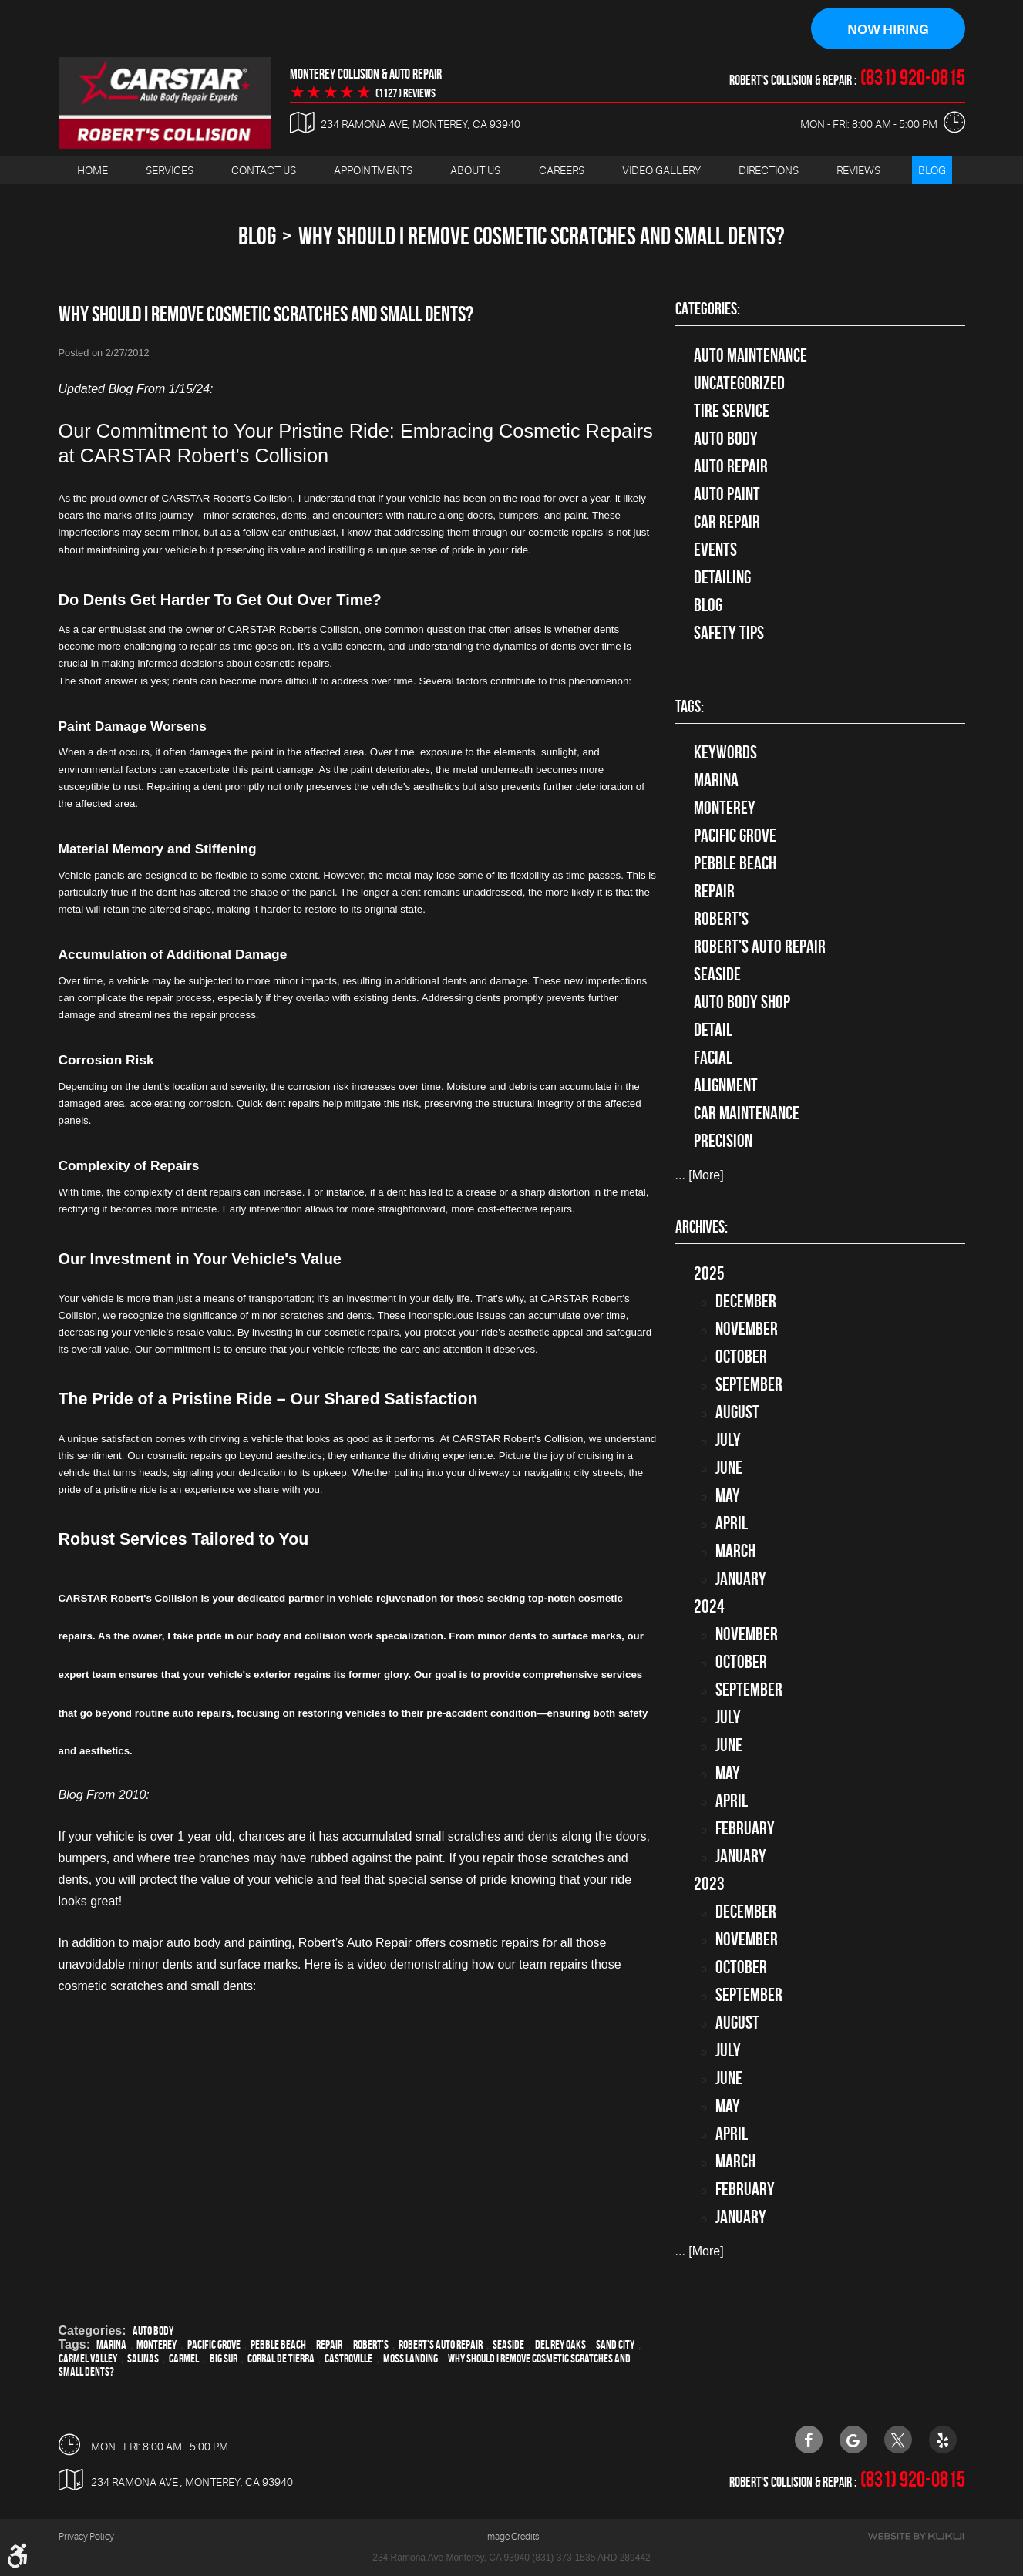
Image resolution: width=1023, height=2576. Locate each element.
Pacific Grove (214, 2344)
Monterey (156, 2344)
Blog (932, 170)
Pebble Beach (278, 2344)
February (745, 1828)
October (741, 1357)
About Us (475, 170)
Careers (561, 170)
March (735, 1551)
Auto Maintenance (750, 355)
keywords (725, 753)
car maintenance (746, 1114)
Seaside (508, 2344)
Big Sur (223, 2358)
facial (713, 1058)
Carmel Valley (88, 2358)
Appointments (373, 170)
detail (713, 1031)
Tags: (689, 707)
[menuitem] (92, 170)
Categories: (707, 309)
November (746, 1329)
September (748, 1384)
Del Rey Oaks (560, 2344)
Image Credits (512, 2537)
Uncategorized (739, 383)
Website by (916, 2537)
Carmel (184, 2358)
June (728, 1468)
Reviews (858, 170)
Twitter (898, 2439)
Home (92, 170)
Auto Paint (727, 494)
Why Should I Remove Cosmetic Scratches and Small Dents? (541, 236)
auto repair (731, 466)
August (737, 1412)
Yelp (943, 2439)
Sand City (615, 2344)
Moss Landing (410, 2358)
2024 (709, 1606)
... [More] (699, 1175)
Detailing (722, 577)
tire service (731, 411)
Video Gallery (661, 170)
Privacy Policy (86, 2537)
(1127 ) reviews (405, 93)
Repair (329, 2344)
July (728, 1440)
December (745, 1301)
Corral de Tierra (281, 2358)
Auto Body (153, 2330)
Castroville (348, 2358)
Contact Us (263, 170)
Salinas (143, 2358)
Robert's (371, 2344)
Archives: (701, 1227)
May (727, 1495)
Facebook (809, 2439)
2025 (709, 1273)
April (731, 1523)
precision (723, 1142)
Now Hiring (888, 29)
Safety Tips (729, 633)
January (740, 1579)
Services (169, 170)
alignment (726, 1086)
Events (715, 550)
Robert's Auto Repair (441, 2344)
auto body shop (742, 1003)
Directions (769, 170)
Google (853, 2439)
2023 (709, 1884)
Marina (111, 2344)
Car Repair (727, 522)
